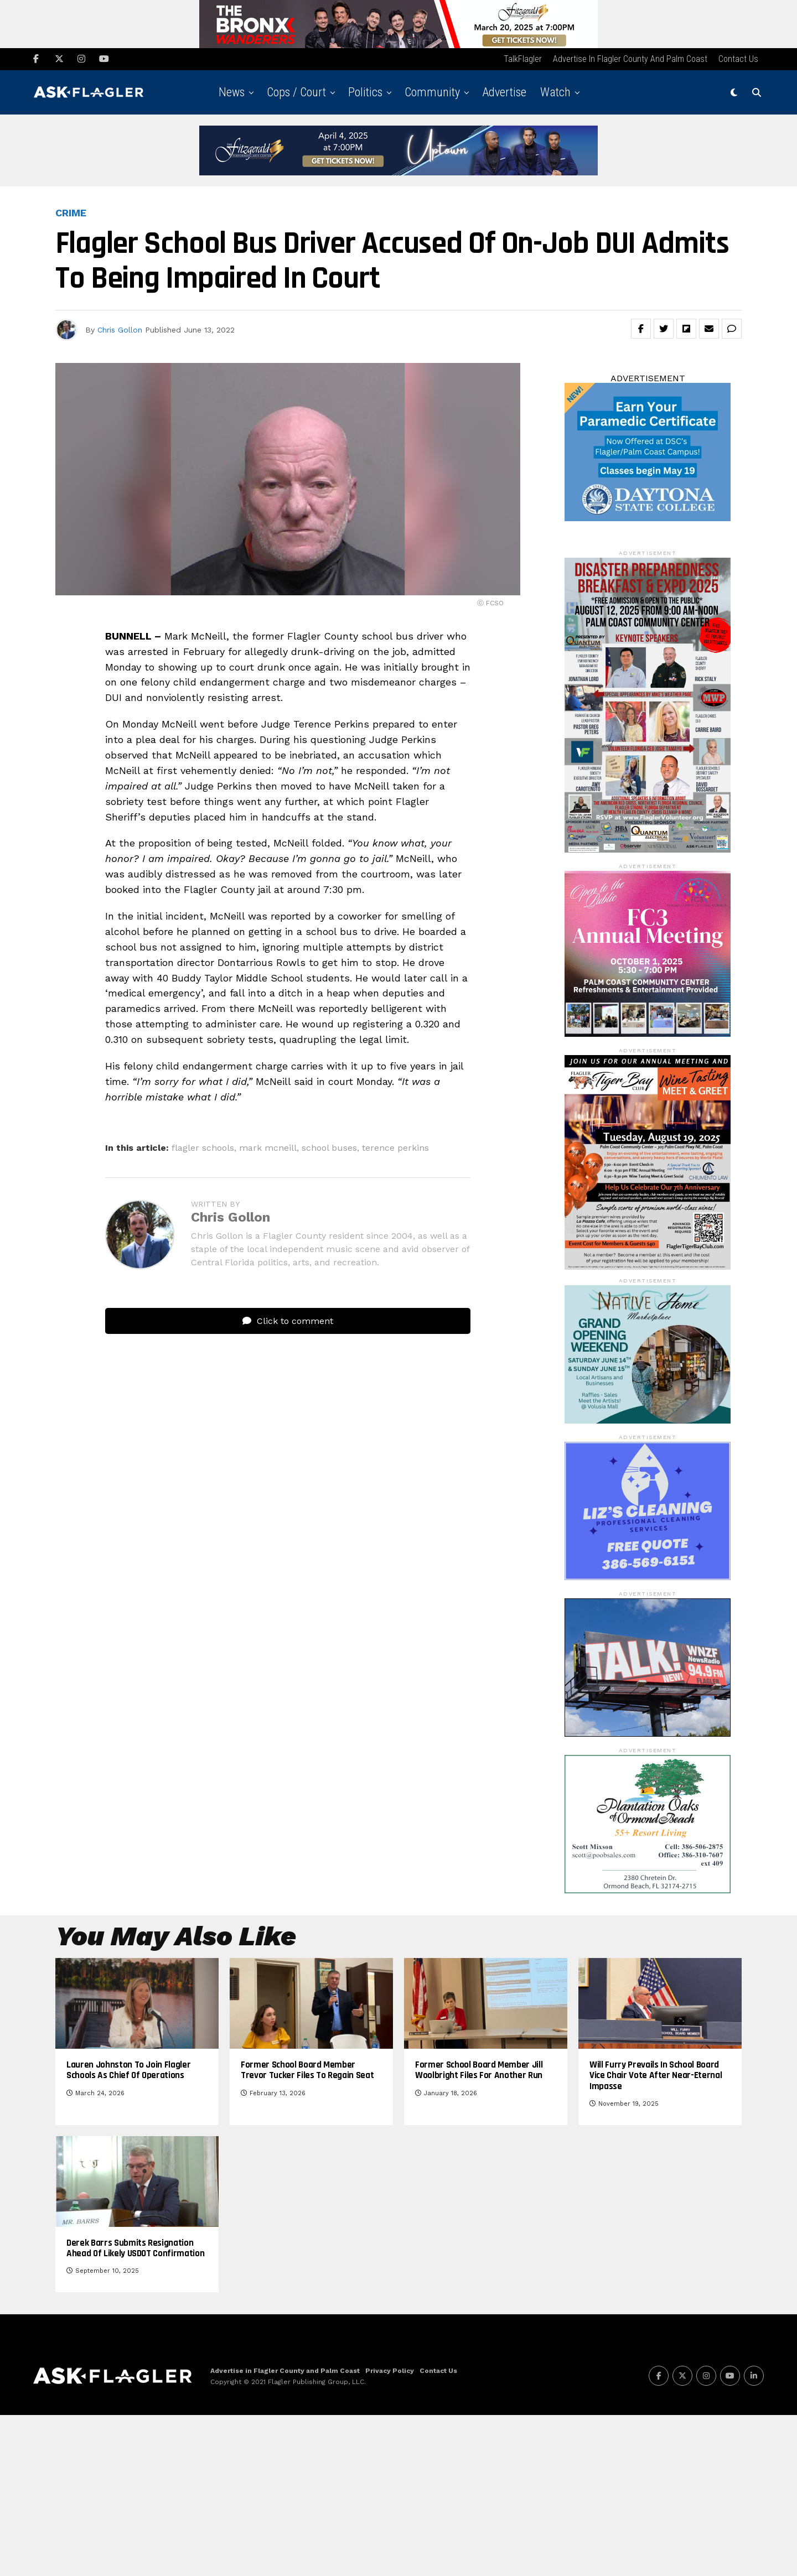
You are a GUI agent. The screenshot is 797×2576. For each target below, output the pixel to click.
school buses (329, 1149)
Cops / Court (296, 94)
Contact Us (738, 60)
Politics (365, 94)
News (232, 94)
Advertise (504, 94)
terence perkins (395, 1149)
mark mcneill (268, 1149)
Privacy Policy (389, 2532)
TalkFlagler (523, 60)
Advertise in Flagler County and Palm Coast (630, 60)
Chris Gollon (119, 331)
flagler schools (203, 1149)
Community (432, 94)
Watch (555, 94)
